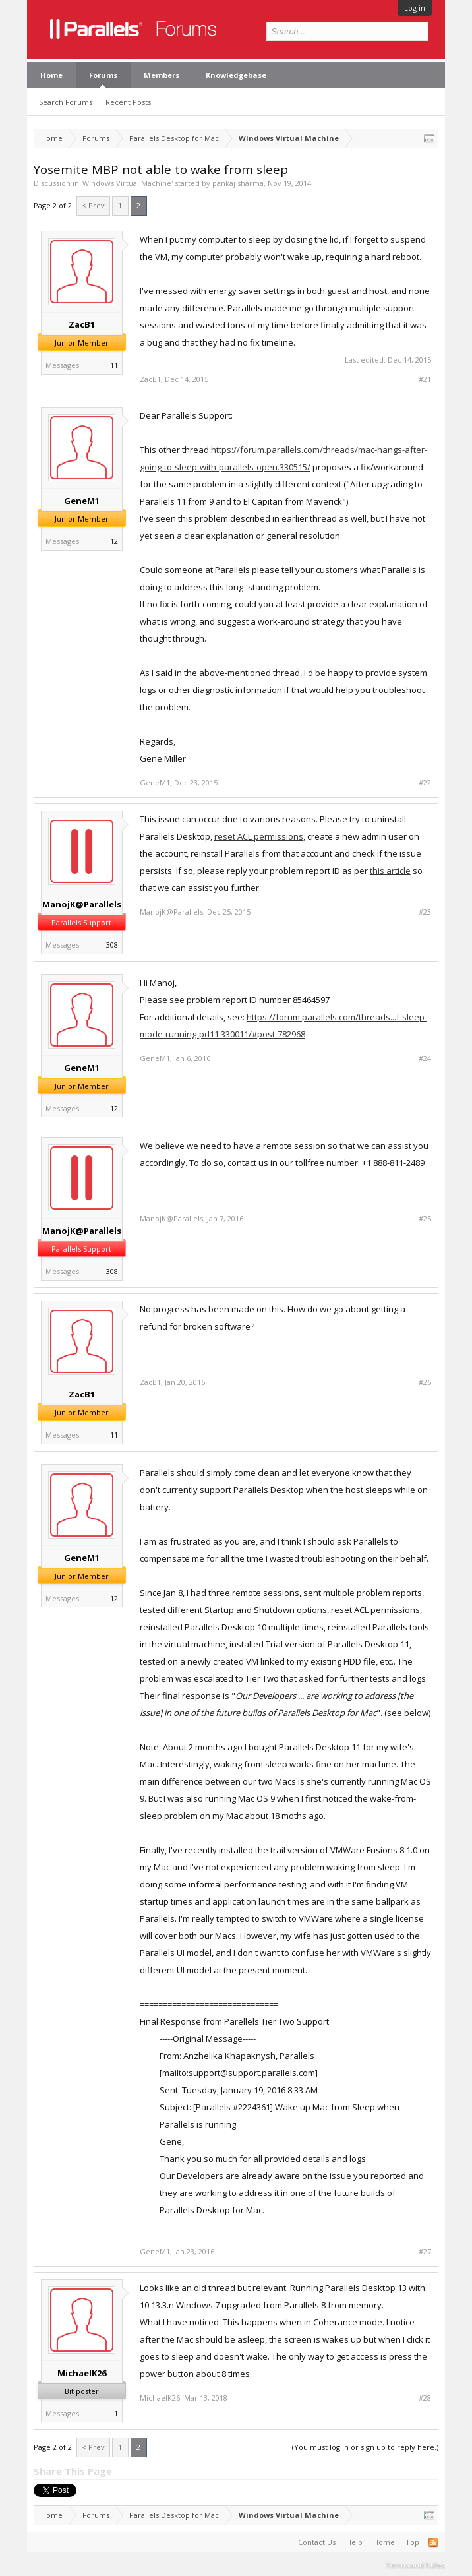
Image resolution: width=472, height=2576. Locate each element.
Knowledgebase (236, 75)
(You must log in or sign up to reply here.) (365, 2447)
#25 (425, 1218)
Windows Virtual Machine (126, 183)
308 (112, 945)
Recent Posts (128, 102)
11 (114, 365)
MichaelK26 (81, 2373)
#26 (425, 1382)
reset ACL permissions (258, 836)
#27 (425, 2251)
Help (354, 2542)
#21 (425, 379)
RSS (433, 2542)
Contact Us (317, 2542)
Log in (414, 8)
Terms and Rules (415, 2564)
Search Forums (65, 102)
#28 (425, 2398)
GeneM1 (82, 500)
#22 (425, 782)
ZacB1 (82, 324)
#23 (425, 912)
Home (51, 75)
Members (161, 75)
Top (412, 2542)
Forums (103, 75)
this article (390, 870)
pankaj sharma (238, 183)
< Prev (93, 205)
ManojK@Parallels (81, 904)
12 (114, 541)
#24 (425, 1058)
